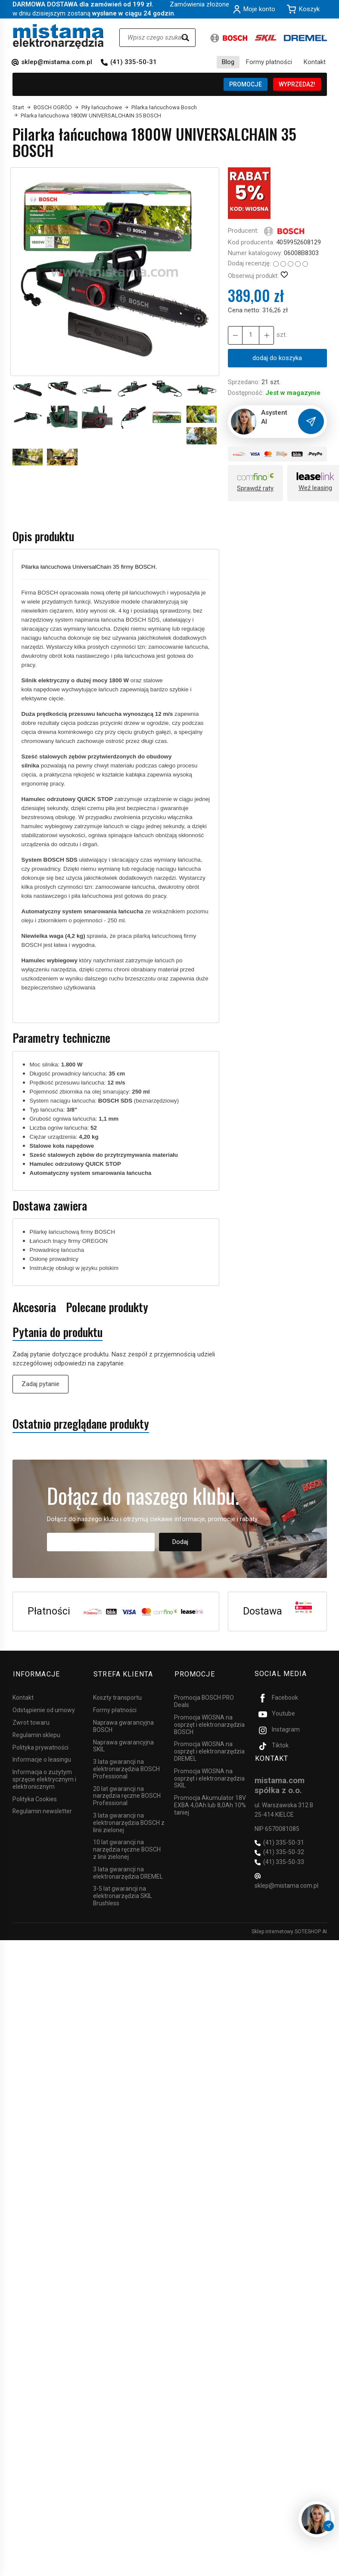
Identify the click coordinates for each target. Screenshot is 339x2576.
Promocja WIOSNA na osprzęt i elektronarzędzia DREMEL (209, 1750)
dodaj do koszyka (277, 358)
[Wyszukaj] (185, 37)
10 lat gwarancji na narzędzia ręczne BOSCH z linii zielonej (127, 1848)
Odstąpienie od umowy (43, 1708)
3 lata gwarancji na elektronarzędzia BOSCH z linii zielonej (129, 1821)
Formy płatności (269, 62)
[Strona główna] (58, 36)
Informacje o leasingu (41, 1758)
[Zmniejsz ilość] (266, 335)
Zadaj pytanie (40, 1384)
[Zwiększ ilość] (235, 335)
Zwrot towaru (31, 1721)
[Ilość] (250, 335)
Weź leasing (315, 488)
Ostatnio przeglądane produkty (80, 1423)
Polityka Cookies (34, 1797)
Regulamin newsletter (42, 1809)
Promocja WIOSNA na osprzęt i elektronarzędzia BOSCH (209, 1723)
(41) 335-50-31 (133, 62)
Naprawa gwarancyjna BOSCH (123, 1725)
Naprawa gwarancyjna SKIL (123, 1745)
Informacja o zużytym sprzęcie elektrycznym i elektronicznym (44, 1778)
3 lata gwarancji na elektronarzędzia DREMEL (128, 1871)
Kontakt (315, 62)
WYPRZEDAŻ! (297, 84)
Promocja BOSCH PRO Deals (204, 1700)
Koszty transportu (117, 1696)
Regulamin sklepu (36, 1733)
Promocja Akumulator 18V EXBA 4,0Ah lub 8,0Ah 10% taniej (210, 1804)
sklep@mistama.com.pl (56, 62)
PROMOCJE (245, 84)
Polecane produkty (107, 1307)
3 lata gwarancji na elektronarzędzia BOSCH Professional (126, 1767)
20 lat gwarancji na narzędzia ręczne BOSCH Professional (127, 1795)
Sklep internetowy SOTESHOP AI (289, 1930)
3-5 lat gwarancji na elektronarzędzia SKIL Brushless (122, 1894)
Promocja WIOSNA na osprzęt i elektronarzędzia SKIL (209, 1777)
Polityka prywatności (40, 1746)
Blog (228, 62)
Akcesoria (34, 1307)
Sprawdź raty (255, 488)
